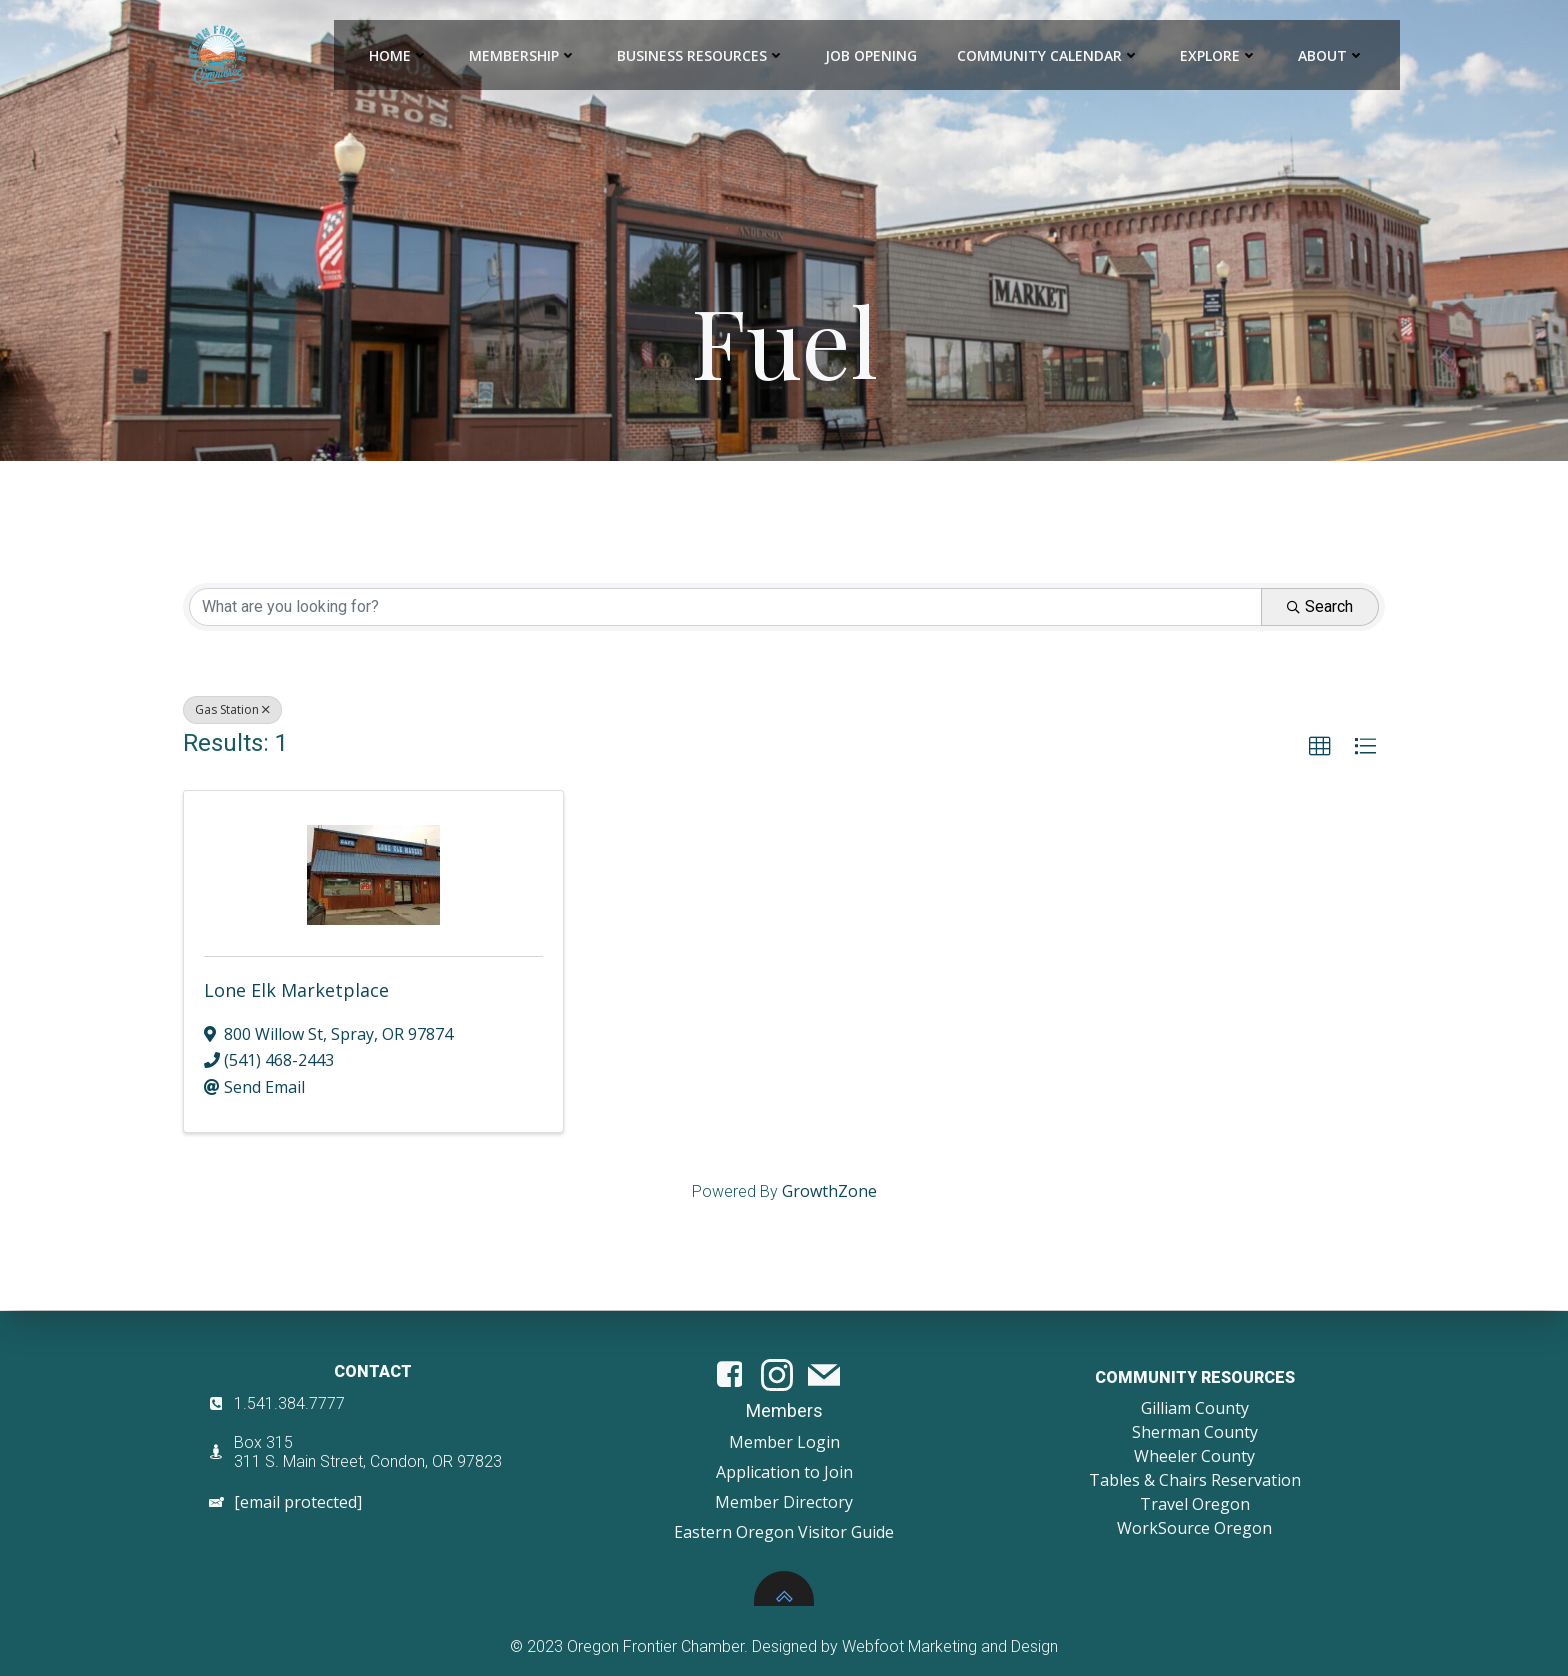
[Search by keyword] (725, 607)
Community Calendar (1048, 55)
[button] (1320, 747)
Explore (1219, 55)
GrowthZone (829, 1191)
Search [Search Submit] (1320, 606)
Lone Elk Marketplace (296, 990)
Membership (523, 55)
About (1331, 55)
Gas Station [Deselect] (232, 709)
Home (399, 55)
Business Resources (701, 55)
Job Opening (871, 55)
